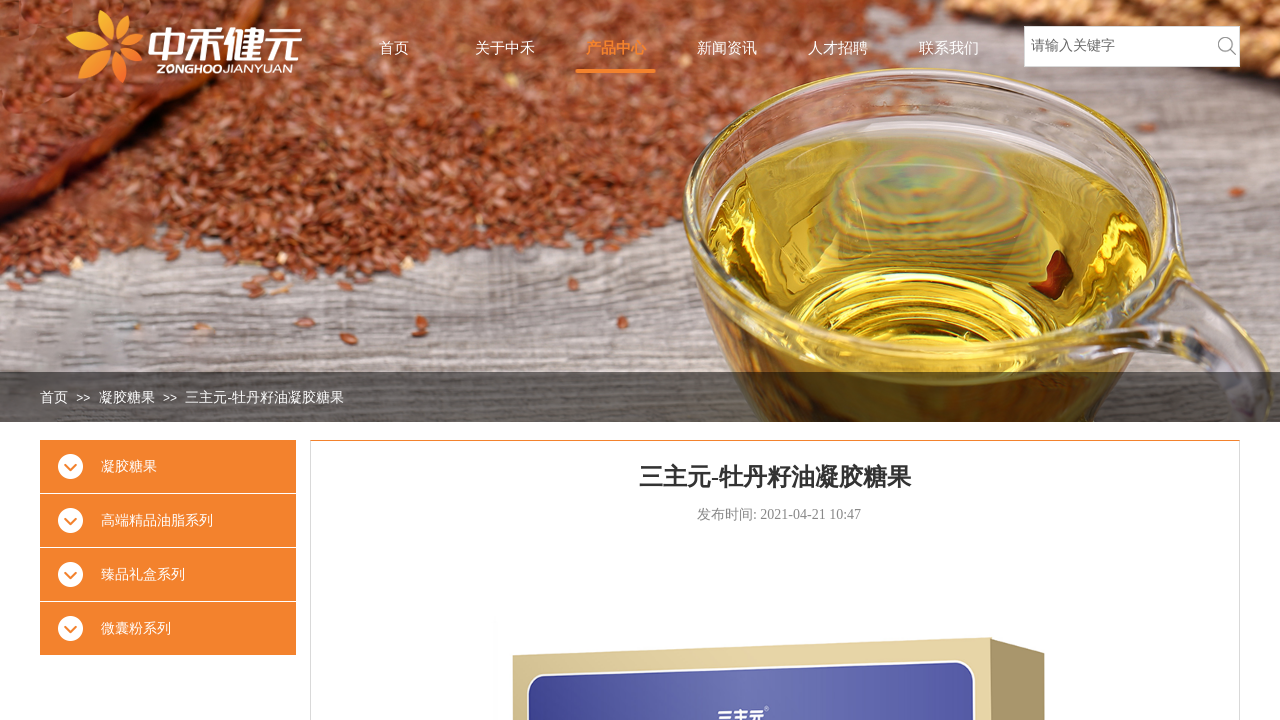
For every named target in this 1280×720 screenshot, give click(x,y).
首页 (54, 397)
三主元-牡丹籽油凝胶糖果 (264, 397)
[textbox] (1115, 46)
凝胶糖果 (127, 397)
